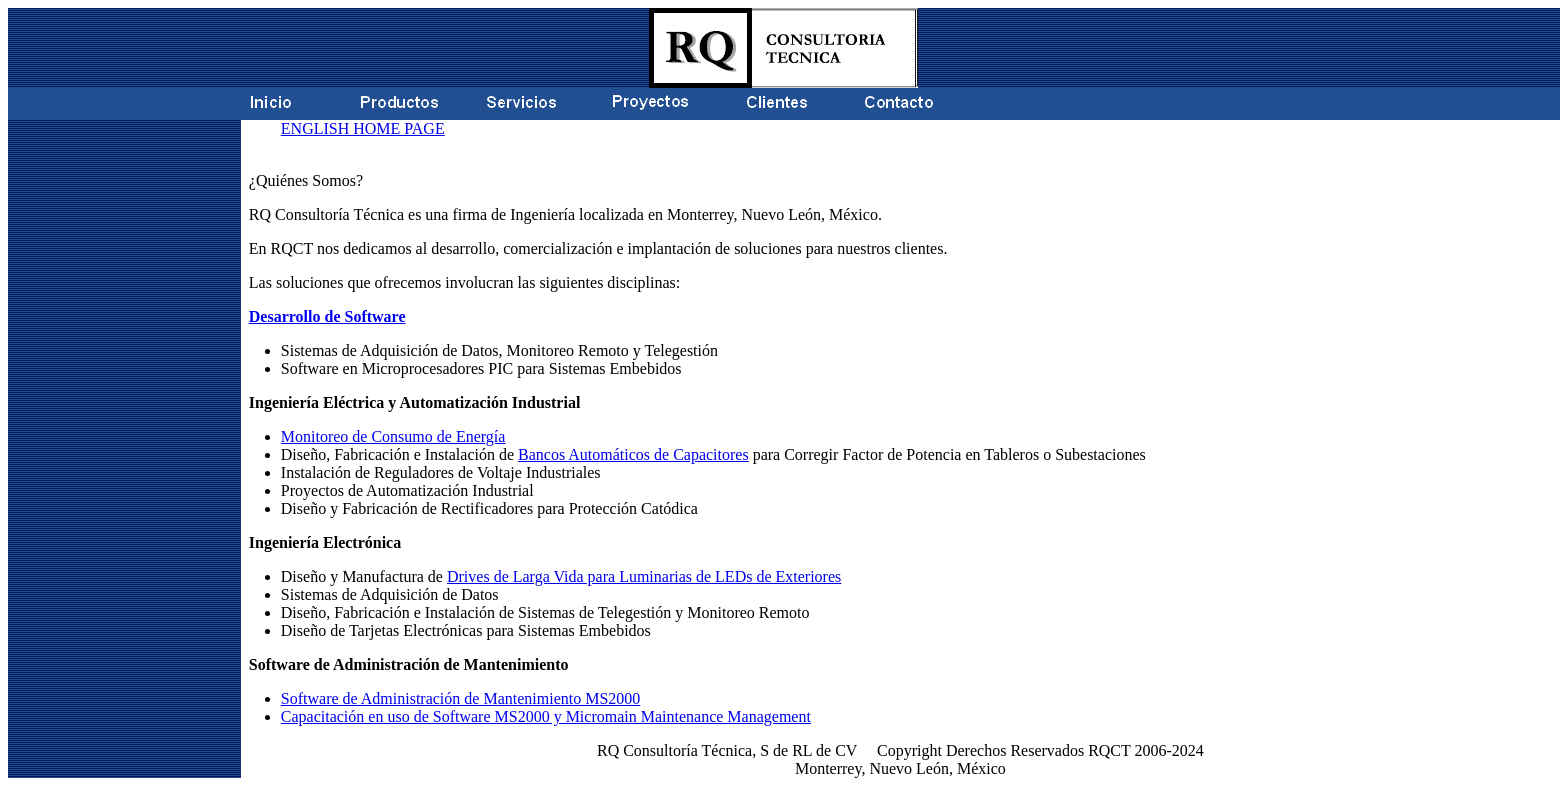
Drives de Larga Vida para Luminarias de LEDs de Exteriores (644, 576)
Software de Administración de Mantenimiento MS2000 (461, 698)
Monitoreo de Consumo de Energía (393, 436)
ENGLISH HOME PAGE (363, 128)
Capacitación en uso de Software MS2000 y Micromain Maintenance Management (546, 716)
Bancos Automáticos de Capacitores (633, 454)
